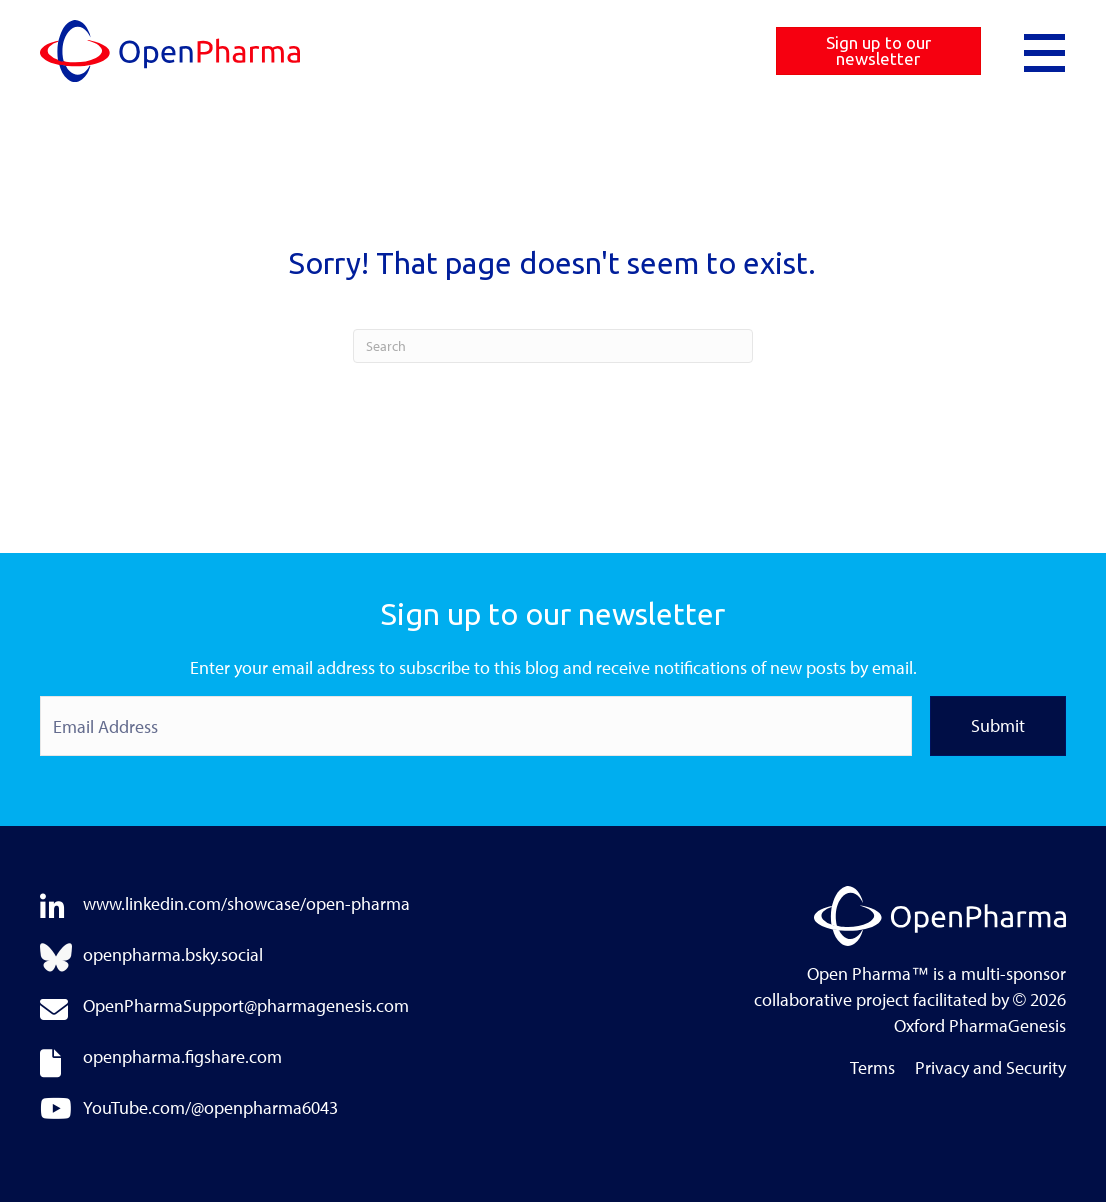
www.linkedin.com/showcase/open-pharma (246, 903)
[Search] (553, 346)
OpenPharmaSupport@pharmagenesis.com (246, 1005)
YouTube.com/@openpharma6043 (210, 1107)
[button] (1044, 51)
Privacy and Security (990, 1068)
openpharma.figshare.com (182, 1056)
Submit (998, 725)
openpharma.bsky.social (173, 954)
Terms (872, 1068)
